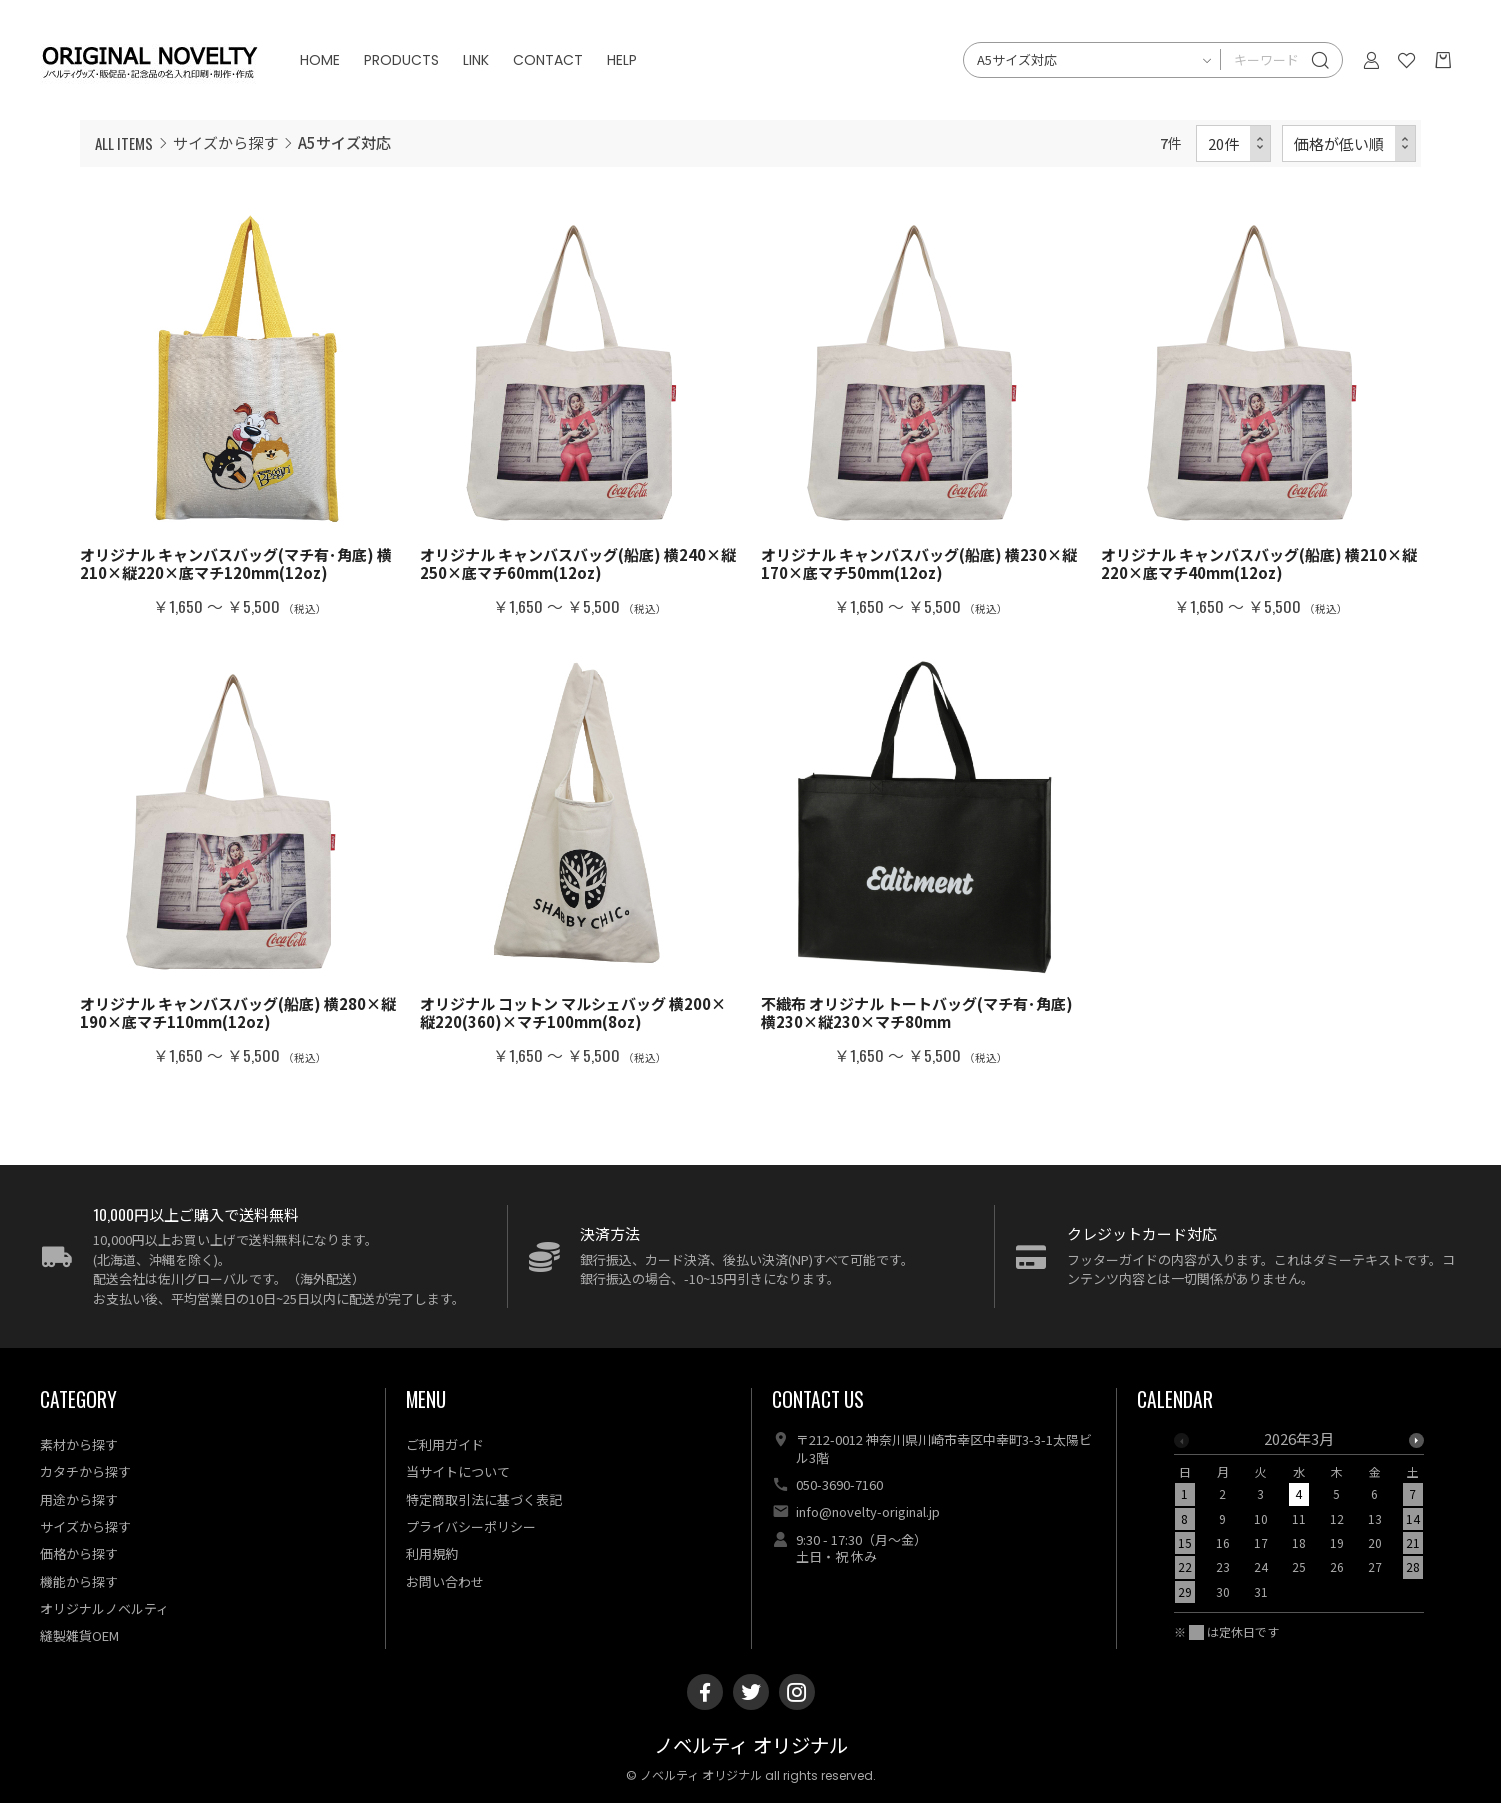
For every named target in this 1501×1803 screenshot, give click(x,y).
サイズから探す (225, 142)
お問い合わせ (445, 1581)
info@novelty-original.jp (868, 1511)
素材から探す (79, 1444)
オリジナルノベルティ (104, 1608)
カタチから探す (85, 1471)
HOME (320, 60)
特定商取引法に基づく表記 (484, 1499)
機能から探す (79, 1581)
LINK (476, 60)
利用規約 (432, 1553)
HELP (622, 60)
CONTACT (548, 60)
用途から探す (79, 1499)
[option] (1299, 1521)
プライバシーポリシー (471, 1526)
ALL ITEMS (124, 143)
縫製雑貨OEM (79, 1635)
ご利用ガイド (445, 1444)
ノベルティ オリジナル (751, 1746)
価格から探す (79, 1553)
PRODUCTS (401, 60)
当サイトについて (458, 1471)
